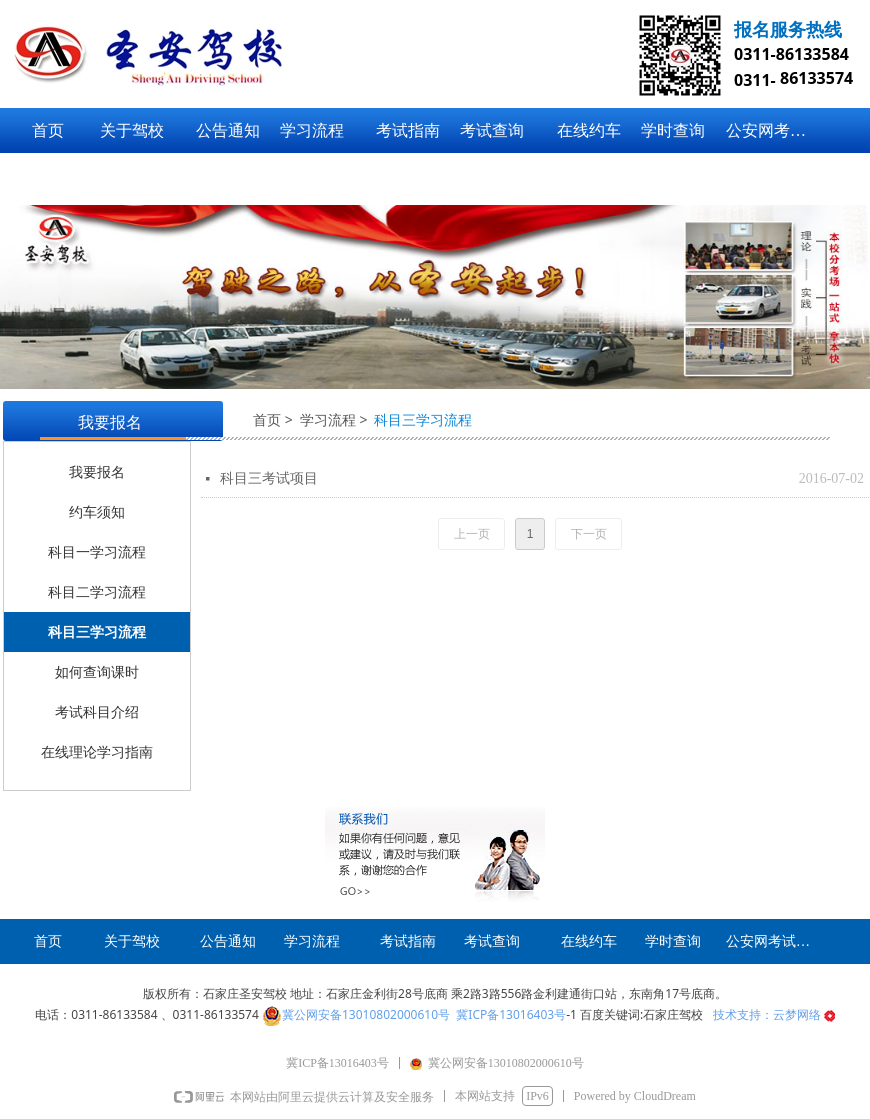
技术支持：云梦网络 (774, 1014)
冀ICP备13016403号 (511, 1014)
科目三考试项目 (269, 478)
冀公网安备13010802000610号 (366, 1014)
